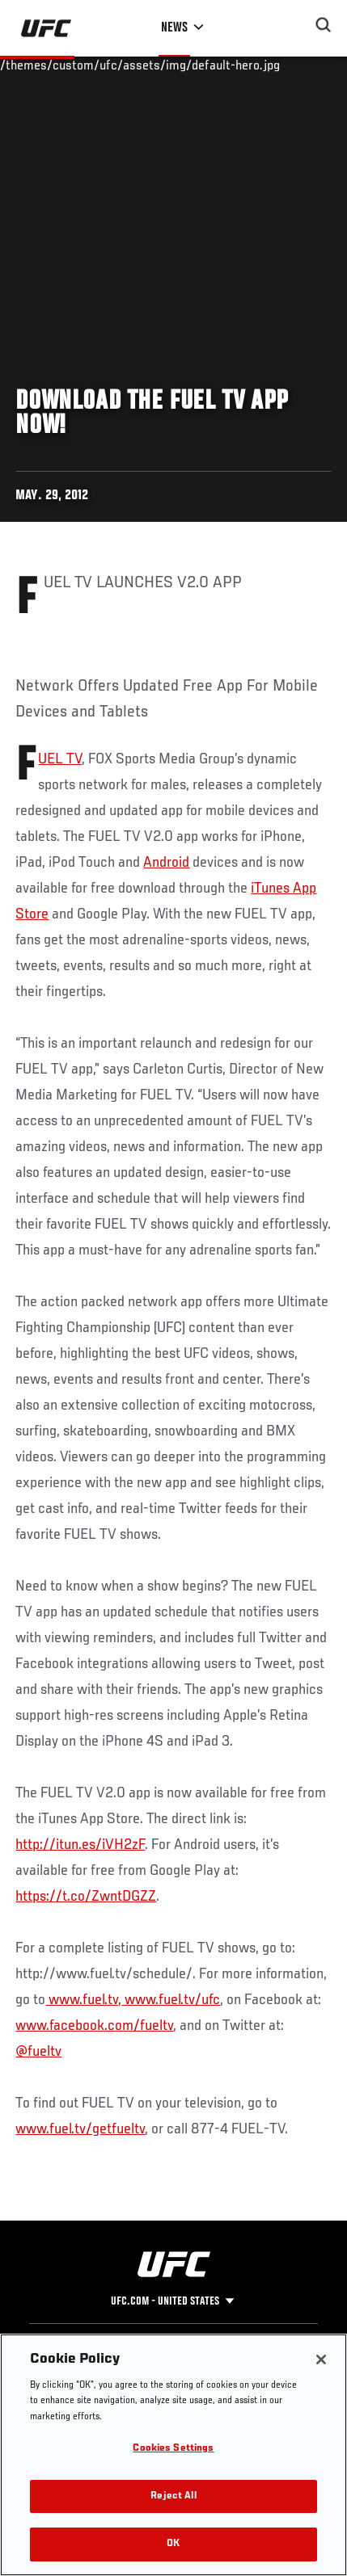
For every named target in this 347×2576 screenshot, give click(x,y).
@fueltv (38, 2052)
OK (173, 2544)
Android (166, 863)
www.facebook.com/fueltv (94, 2026)
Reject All (173, 2496)
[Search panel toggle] (323, 25)
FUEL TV (60, 759)
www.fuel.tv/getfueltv (80, 2129)
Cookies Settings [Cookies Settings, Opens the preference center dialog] (173, 2449)
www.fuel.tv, (83, 2000)
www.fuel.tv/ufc (170, 2000)
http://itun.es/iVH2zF (80, 1845)
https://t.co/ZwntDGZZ (85, 1897)
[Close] (321, 2359)
